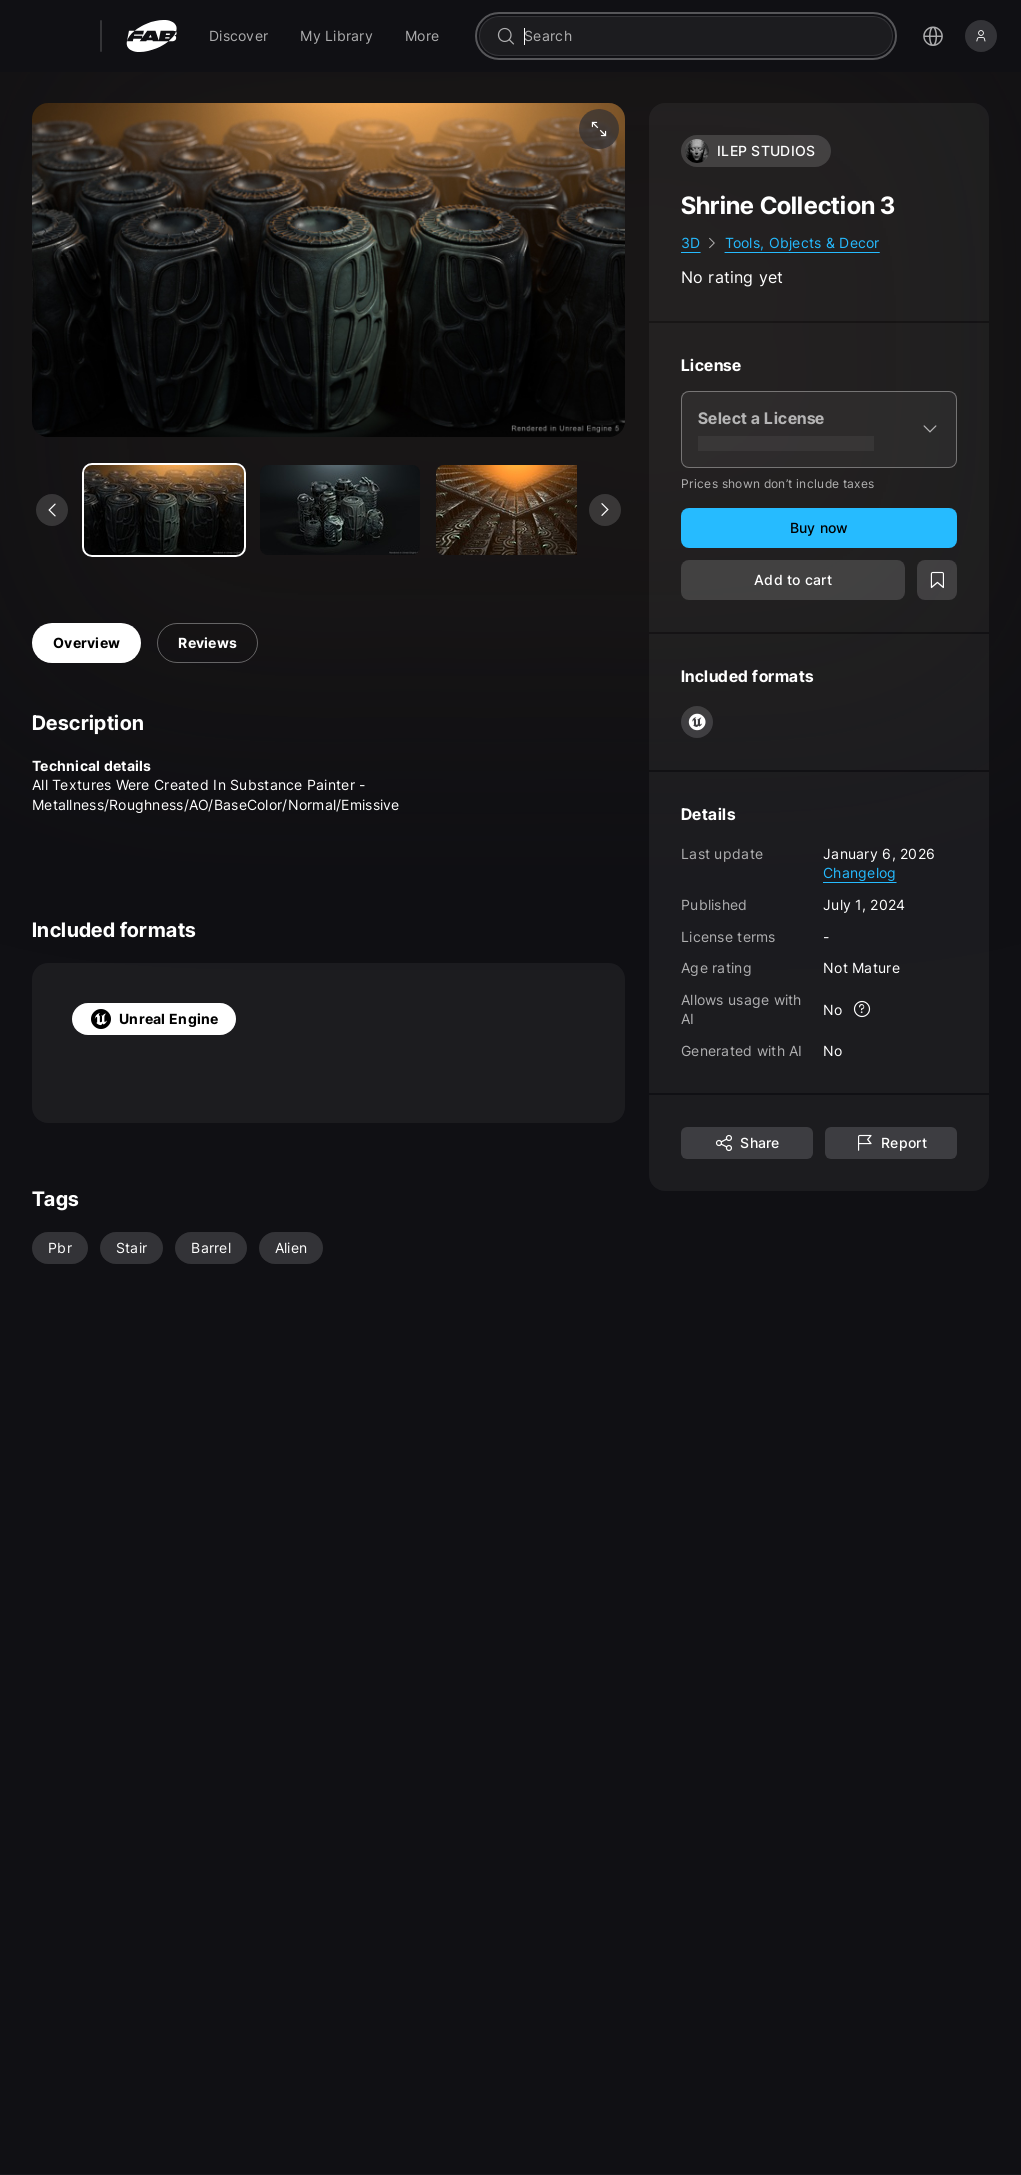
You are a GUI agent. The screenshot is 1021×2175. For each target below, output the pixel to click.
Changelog (860, 872)
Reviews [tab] (207, 642)
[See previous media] (52, 510)
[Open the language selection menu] (933, 36)
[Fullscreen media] (599, 129)
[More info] (863, 1009)
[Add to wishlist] (937, 580)
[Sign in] (981, 36)
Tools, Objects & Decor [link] (802, 242)
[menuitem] (238, 36)
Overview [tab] (86, 642)
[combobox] (700, 36)
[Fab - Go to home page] (151, 36)
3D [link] (691, 242)
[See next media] (605, 510)
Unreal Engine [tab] (154, 1019)
